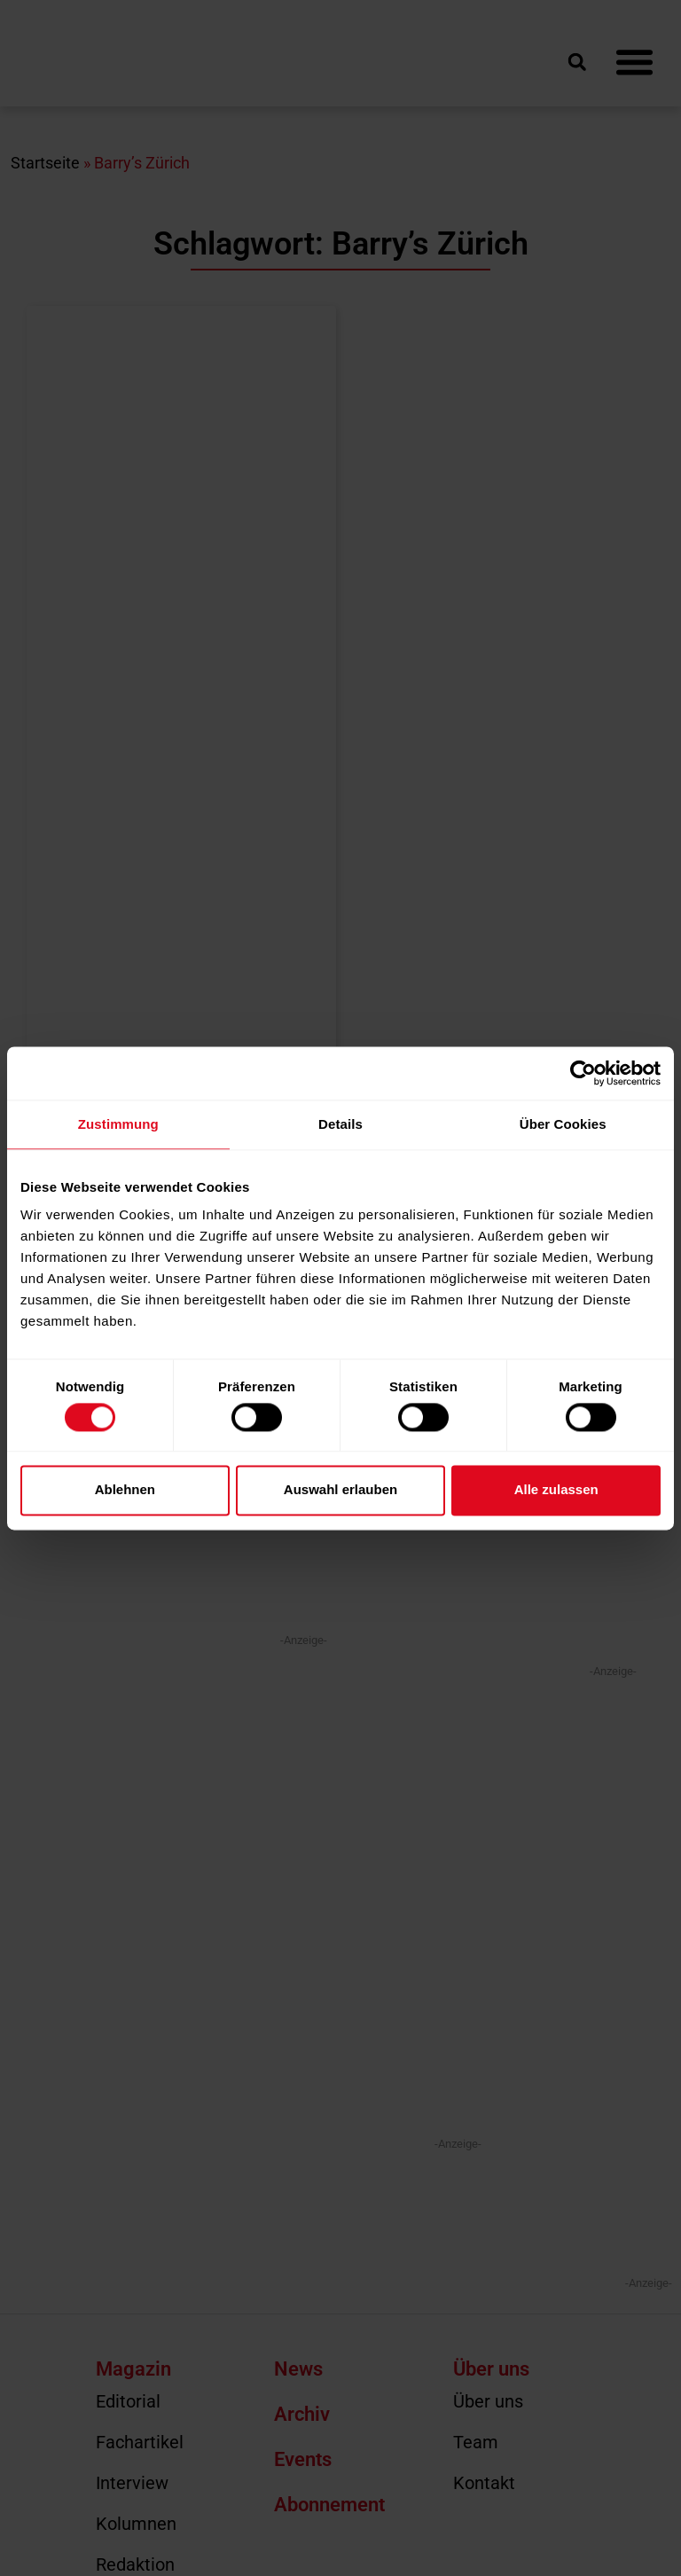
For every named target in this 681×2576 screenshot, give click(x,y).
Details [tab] (340, 1123)
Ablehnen (125, 1490)
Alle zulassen (556, 1490)
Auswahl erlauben (340, 1490)
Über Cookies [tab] (563, 1123)
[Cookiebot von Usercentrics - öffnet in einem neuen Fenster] (583, 1073)
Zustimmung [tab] (118, 1123)
